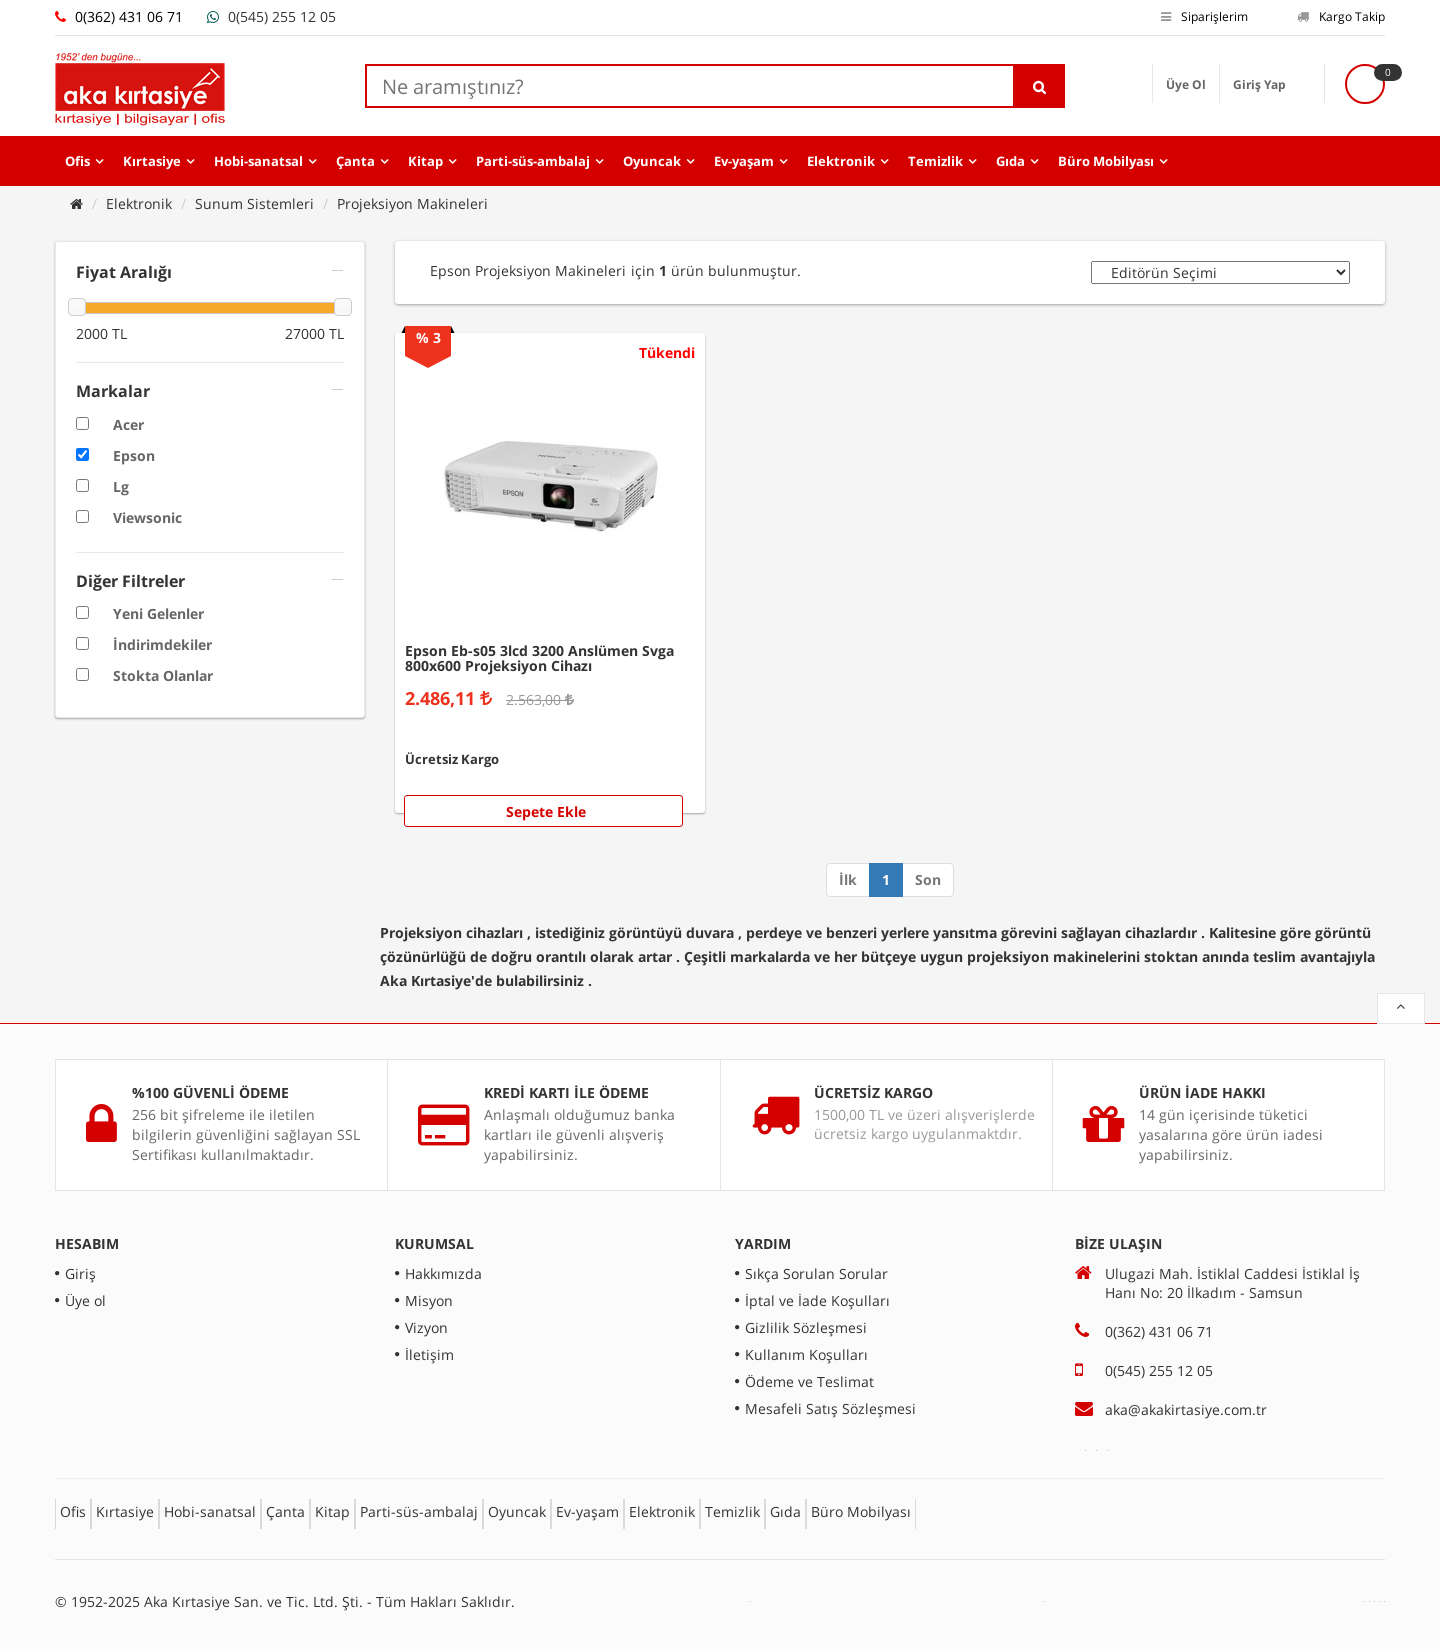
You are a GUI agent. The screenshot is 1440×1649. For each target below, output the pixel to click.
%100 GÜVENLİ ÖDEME (210, 1092)
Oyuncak (652, 161)
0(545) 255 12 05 (282, 16)
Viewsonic (147, 517)
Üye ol (85, 1300)
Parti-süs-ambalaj (533, 161)
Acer (128, 424)
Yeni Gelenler (158, 613)
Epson (134, 455)
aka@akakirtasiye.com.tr (1186, 1409)
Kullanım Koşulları (806, 1354)
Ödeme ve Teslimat (809, 1381)
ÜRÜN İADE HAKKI (1202, 1092)
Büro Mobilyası (1106, 161)
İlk (848, 879)
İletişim (429, 1354)
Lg (121, 486)
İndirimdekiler (162, 644)
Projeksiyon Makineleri (412, 203)
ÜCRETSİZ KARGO (873, 1092)
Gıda (1010, 161)
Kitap (425, 161)
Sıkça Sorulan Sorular (816, 1273)
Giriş (80, 1273)
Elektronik (841, 161)
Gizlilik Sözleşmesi (806, 1327)
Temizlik (935, 161)
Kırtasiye (152, 161)
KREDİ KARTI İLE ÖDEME (566, 1092)
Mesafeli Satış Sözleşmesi (830, 1408)
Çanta (355, 161)
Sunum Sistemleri (254, 203)
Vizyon (426, 1327)
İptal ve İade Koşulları (817, 1300)
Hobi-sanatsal (258, 161)
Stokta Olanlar (163, 675)
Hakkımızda (443, 1273)
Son (928, 879)
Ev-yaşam (744, 161)
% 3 (428, 337)
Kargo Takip (1341, 16)
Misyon (429, 1300)
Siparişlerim (1204, 16)
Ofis (77, 161)
